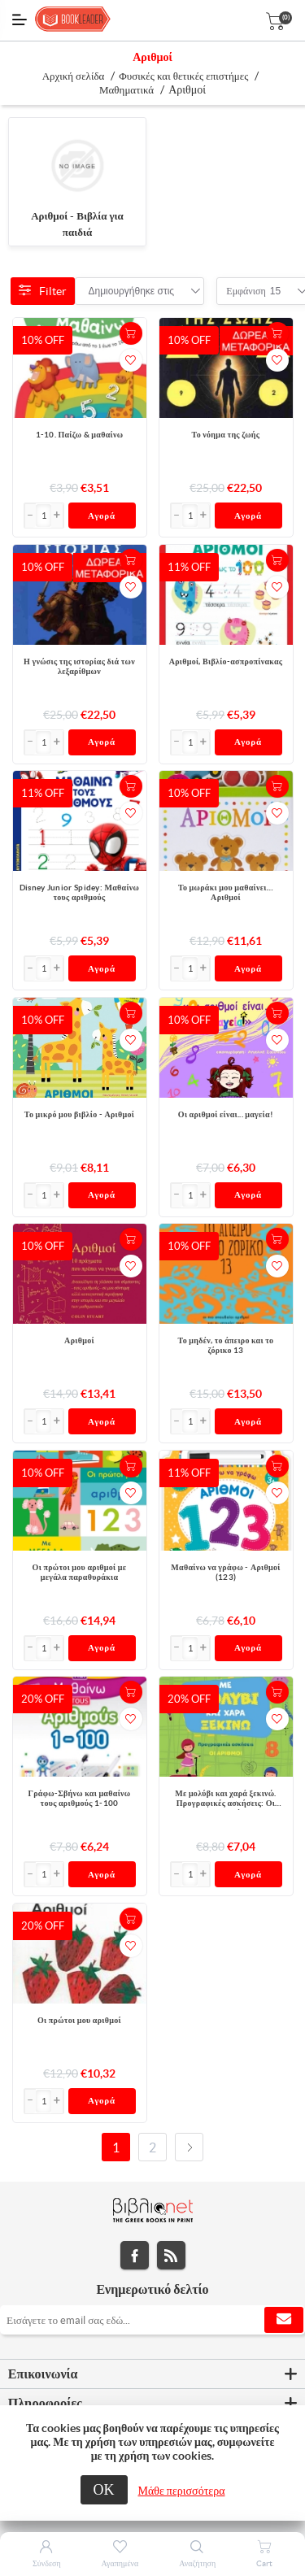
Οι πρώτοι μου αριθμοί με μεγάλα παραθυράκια (80, 1572)
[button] (57, 515)
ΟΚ (104, 2489)
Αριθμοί (79, 1340)
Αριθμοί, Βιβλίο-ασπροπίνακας (226, 661)
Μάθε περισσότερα (181, 2490)
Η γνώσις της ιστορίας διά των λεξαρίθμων (79, 666)
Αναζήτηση (197, 2563)
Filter (43, 291)
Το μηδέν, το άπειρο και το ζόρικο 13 (226, 1345)
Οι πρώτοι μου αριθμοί (79, 2020)
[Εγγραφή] (152, 2319)
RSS (171, 2255)
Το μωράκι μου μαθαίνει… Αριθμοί (225, 892)
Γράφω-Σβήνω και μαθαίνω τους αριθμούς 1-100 (79, 1798)
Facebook (134, 2255)
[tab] (152, 2374)
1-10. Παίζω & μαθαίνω (80, 434)
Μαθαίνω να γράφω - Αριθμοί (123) (225, 1572)
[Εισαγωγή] (44, 515)
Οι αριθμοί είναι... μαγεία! (225, 1114)
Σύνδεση (47, 2563)
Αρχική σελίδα (73, 76)
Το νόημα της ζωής (226, 434)
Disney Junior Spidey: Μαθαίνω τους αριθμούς (79, 892)
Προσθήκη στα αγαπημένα (131, 360)
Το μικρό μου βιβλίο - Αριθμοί (79, 1114)
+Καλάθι (131, 333)
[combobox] (132, 291)
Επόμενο (189, 2147)
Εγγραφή (283, 2320)
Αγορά (101, 515)
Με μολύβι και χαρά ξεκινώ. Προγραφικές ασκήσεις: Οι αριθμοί (225, 1799)
